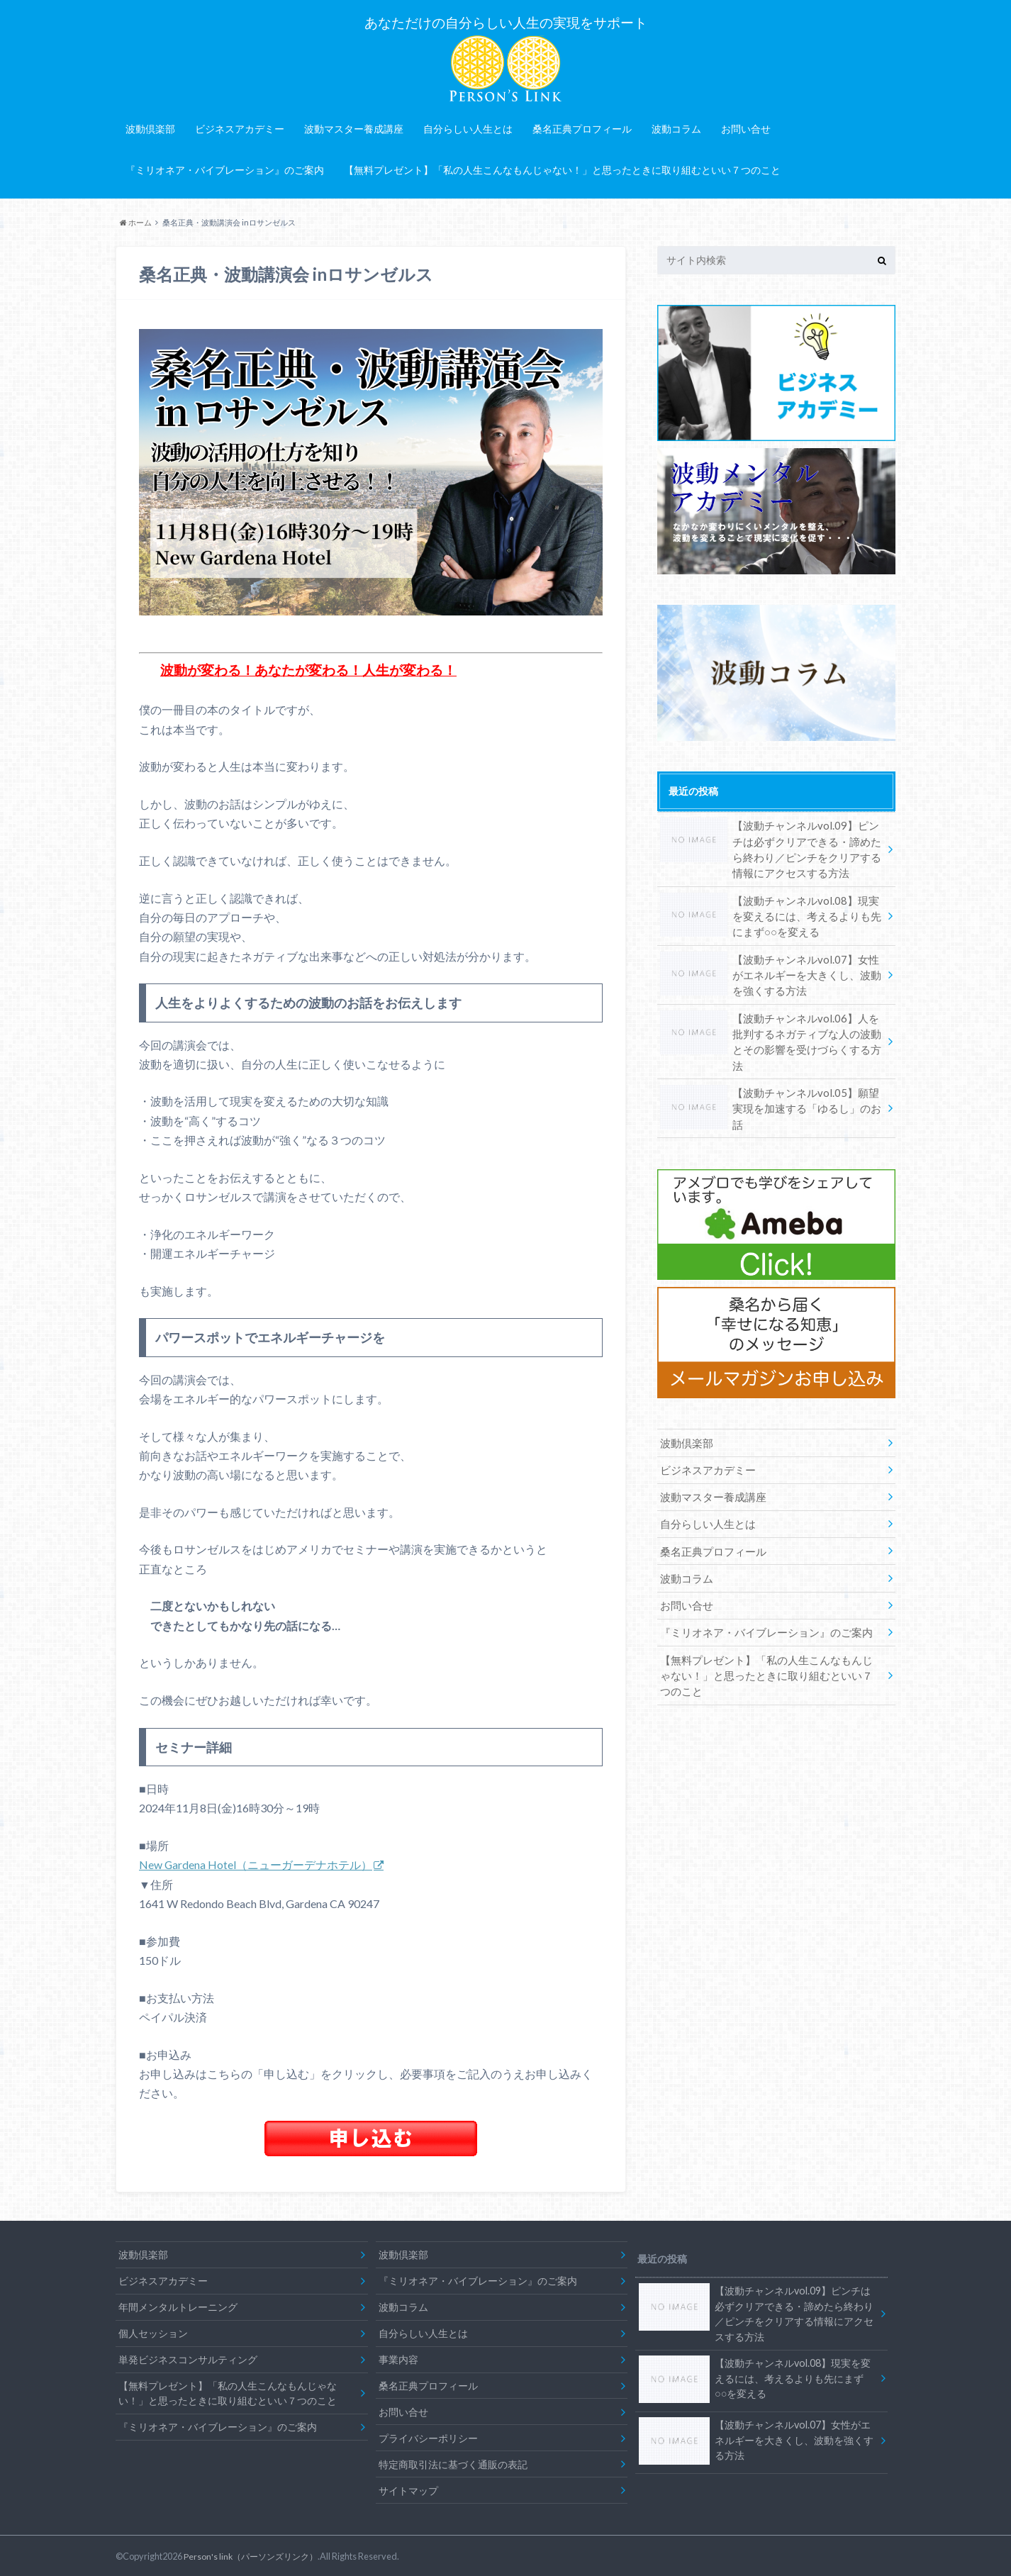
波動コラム (676, 127)
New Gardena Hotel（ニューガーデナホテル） (256, 1863)
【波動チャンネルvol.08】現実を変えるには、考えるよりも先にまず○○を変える (770, 910)
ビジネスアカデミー (239, 127)
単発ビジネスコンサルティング (187, 2357)
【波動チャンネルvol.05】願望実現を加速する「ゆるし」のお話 (769, 1076)
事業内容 (398, 2357)
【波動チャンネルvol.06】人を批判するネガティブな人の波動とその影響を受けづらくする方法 (770, 1024)
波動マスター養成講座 (353, 127)
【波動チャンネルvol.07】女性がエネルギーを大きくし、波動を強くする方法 (770, 966)
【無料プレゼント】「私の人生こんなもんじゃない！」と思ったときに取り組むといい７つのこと (562, 168)
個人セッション (153, 2331)
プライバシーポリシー (428, 2436)
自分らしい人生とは (468, 127)
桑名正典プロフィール (582, 127)
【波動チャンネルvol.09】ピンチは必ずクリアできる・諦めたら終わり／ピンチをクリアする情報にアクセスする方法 (770, 845)
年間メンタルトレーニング (178, 2305)
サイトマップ (408, 2488)
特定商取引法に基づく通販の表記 (453, 2462)
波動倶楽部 (150, 127)
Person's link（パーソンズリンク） (254, 2554)
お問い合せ (746, 127)
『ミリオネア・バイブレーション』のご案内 (224, 168)
